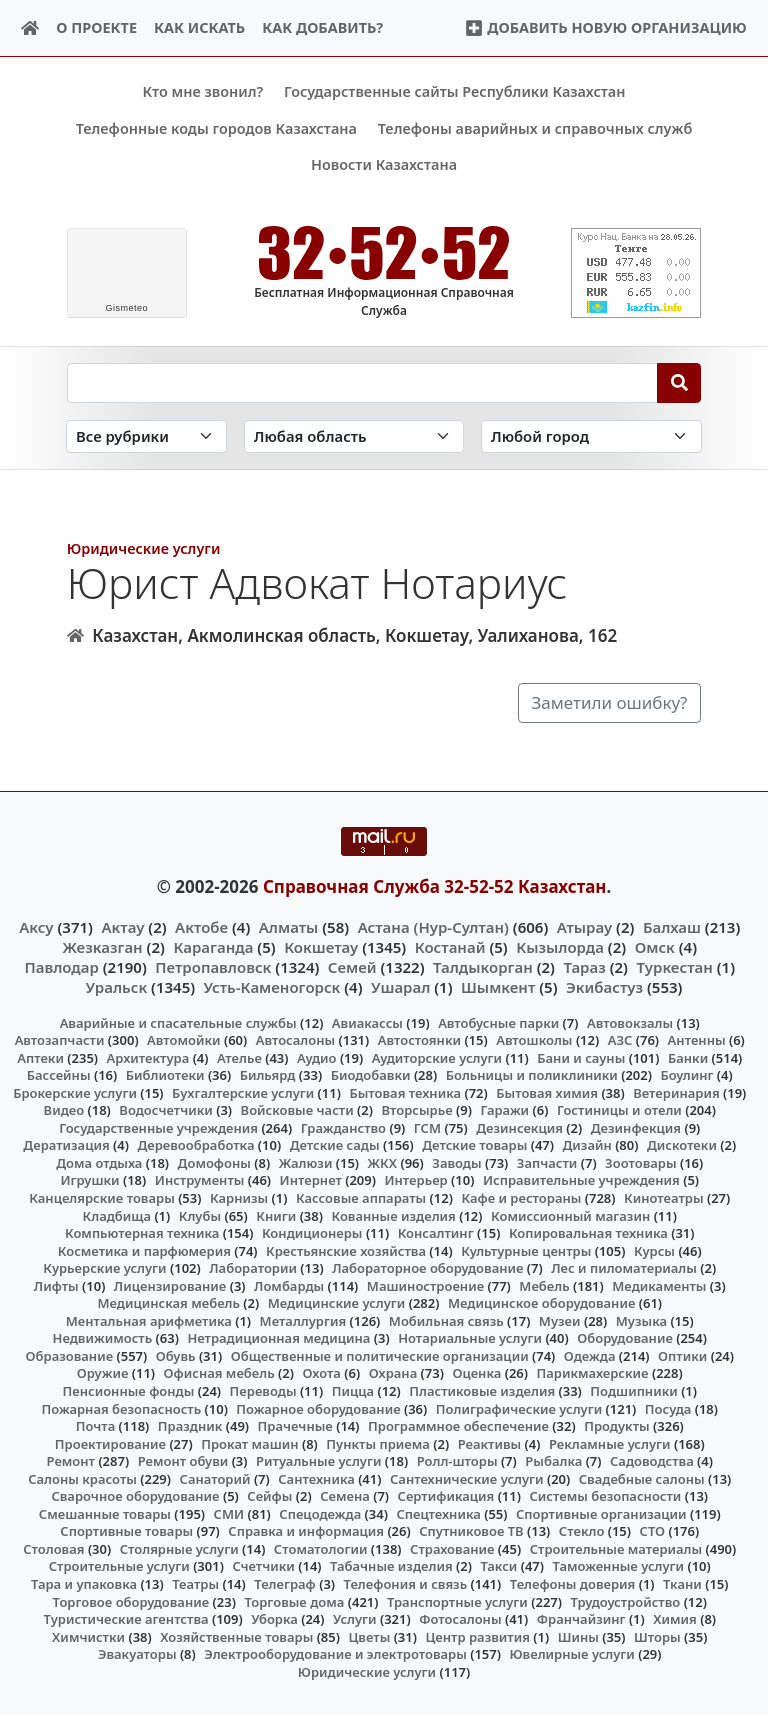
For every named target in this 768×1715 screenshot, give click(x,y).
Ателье (239, 1057)
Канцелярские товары (102, 1198)
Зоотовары (640, 1163)
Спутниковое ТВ (471, 1531)
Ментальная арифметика (149, 1320)
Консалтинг (436, 1233)
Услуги (355, 1619)
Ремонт (71, 1461)
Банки (688, 1057)
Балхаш (672, 926)
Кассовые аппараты (361, 1198)
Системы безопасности (605, 1496)
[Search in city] (591, 436)
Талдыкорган (483, 967)
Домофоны (214, 1163)
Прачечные (295, 1426)
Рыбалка (553, 1461)
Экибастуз (604, 987)
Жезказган (102, 946)
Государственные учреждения (158, 1127)
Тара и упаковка (84, 1584)
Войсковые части (297, 1110)
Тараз (584, 967)
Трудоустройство (625, 1601)
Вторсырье (416, 1110)
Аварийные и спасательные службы (178, 1022)
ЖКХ (382, 1163)
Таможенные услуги (619, 1566)
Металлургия (303, 1320)
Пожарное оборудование (318, 1408)
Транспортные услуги (457, 1601)
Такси (498, 1566)
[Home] (30, 28)
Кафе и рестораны (521, 1198)
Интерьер (415, 1180)
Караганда (213, 946)
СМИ (229, 1513)
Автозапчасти (60, 1040)
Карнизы (239, 1198)
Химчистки (88, 1636)
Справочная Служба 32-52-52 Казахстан (435, 886)
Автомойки (183, 1040)
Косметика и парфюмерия (144, 1250)
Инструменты (200, 1180)
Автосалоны (295, 1040)
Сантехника (316, 1478)
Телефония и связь (406, 1584)
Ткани (682, 1584)
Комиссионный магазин (570, 1215)
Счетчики (263, 1566)
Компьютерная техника (142, 1233)
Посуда (668, 1408)
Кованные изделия (393, 1215)
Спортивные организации (601, 1513)
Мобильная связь (446, 1320)
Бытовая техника (405, 1092)
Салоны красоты (82, 1478)
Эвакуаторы (137, 1654)
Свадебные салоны (642, 1478)
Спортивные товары (126, 1531)
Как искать (199, 27)
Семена (345, 1496)
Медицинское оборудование (541, 1303)
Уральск (117, 987)
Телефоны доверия (573, 1584)
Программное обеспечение (458, 1426)
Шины (578, 1636)
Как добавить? (322, 27)
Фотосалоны (460, 1619)
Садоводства (652, 1461)
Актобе (201, 926)
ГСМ (427, 1127)
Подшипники (633, 1391)
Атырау (584, 926)
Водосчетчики (165, 1110)
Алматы (289, 926)
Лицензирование (170, 1285)
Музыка (641, 1320)
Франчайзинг (581, 1619)
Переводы (263, 1391)
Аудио (317, 1057)
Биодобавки (371, 1075)
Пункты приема (378, 1443)
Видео (64, 1110)
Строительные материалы (616, 1549)
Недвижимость (103, 1338)
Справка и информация (306, 1531)
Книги (276, 1215)
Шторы (657, 1636)
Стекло (582, 1531)
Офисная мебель (219, 1373)
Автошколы (534, 1040)
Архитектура (148, 1057)
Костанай (450, 946)
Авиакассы (367, 1022)
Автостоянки (419, 1040)
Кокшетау (321, 946)
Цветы (369, 1636)
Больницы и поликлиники (532, 1075)
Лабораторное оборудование (427, 1268)
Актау (122, 926)
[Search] (679, 382)
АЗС (620, 1040)
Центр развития (477, 1636)
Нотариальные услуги (470, 1338)
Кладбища (117, 1215)
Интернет (311, 1180)
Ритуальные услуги (318, 1461)
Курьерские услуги (104, 1268)
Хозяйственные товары (236, 1636)
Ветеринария (676, 1092)
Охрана (393, 1373)
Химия (675, 1619)
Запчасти (547, 1163)
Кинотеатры (664, 1198)
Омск (655, 946)
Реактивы (490, 1443)
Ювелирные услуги (571, 1654)
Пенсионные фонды (128, 1391)
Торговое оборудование (131, 1601)
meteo (126, 308)
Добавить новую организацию (605, 27)
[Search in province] (354, 436)
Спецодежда (320, 1513)
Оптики (682, 1356)
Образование (70, 1356)
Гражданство (343, 1127)
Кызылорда (560, 946)
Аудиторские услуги (437, 1057)
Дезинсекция (519, 1127)
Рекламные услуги (610, 1443)
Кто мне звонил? (202, 91)
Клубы (200, 1215)
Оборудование (625, 1338)
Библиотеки (165, 1075)
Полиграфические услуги (519, 1408)
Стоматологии (321, 1549)
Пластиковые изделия (482, 1391)
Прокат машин (249, 1443)
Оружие (103, 1373)
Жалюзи (306, 1163)
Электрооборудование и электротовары (335, 1654)
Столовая (53, 1549)
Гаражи (504, 1110)
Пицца (353, 1391)
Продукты (617, 1426)
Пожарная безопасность (121, 1408)
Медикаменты (659, 1285)
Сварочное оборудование (135, 1496)
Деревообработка (195, 1145)
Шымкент (498, 987)
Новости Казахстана (384, 164)
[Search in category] (146, 436)
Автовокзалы (630, 1022)
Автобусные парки (498, 1022)
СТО (653, 1531)
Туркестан (674, 967)
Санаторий (215, 1478)
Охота (321, 1373)
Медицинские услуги (337, 1303)
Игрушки (89, 1180)
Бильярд (268, 1075)
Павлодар (61, 967)
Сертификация (446, 1496)
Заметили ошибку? (610, 702)
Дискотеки (682, 1145)
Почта (96, 1426)
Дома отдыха (99, 1163)
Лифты (56, 1285)
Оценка (476, 1373)
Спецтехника (438, 1513)
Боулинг (686, 1075)
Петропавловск (213, 967)
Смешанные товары (105, 1513)
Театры (195, 1584)
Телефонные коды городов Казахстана (216, 128)
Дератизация (66, 1145)
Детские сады (335, 1145)
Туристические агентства (125, 1619)
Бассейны (59, 1075)
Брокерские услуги (75, 1092)
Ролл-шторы (457, 1461)
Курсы (654, 1250)
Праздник (190, 1426)
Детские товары (474, 1145)
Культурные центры (526, 1250)
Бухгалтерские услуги (243, 1092)
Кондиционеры (312, 1233)
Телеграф (285, 1584)
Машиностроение (425, 1285)
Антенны (697, 1040)
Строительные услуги (119, 1566)
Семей (352, 967)
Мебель (544, 1285)
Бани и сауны (581, 1057)
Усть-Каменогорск (272, 987)
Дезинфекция (636, 1127)
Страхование (452, 1549)
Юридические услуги (144, 547)
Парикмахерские (593, 1373)
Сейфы (269, 1496)
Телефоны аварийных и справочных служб (535, 128)
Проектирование (110, 1443)
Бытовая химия (547, 1092)
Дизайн (586, 1145)
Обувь (176, 1356)
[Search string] (362, 382)
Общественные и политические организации (380, 1356)
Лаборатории (253, 1268)
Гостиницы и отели (619, 1110)
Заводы (456, 1163)
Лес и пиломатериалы (624, 1268)
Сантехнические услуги (467, 1478)
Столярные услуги (179, 1549)
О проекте (96, 27)
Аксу (36, 926)
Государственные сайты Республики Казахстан (455, 91)
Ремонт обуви (183, 1461)
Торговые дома (294, 1601)
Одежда (590, 1356)
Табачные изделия (391, 1566)
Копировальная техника (588, 1233)
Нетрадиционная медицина (278, 1338)
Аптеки (40, 1057)
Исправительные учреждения (581, 1180)
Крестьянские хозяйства (346, 1250)
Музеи (560, 1320)
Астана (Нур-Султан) (433, 926)
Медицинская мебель (168, 1303)
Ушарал (400, 987)
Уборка (274, 1619)
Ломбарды (289, 1285)
